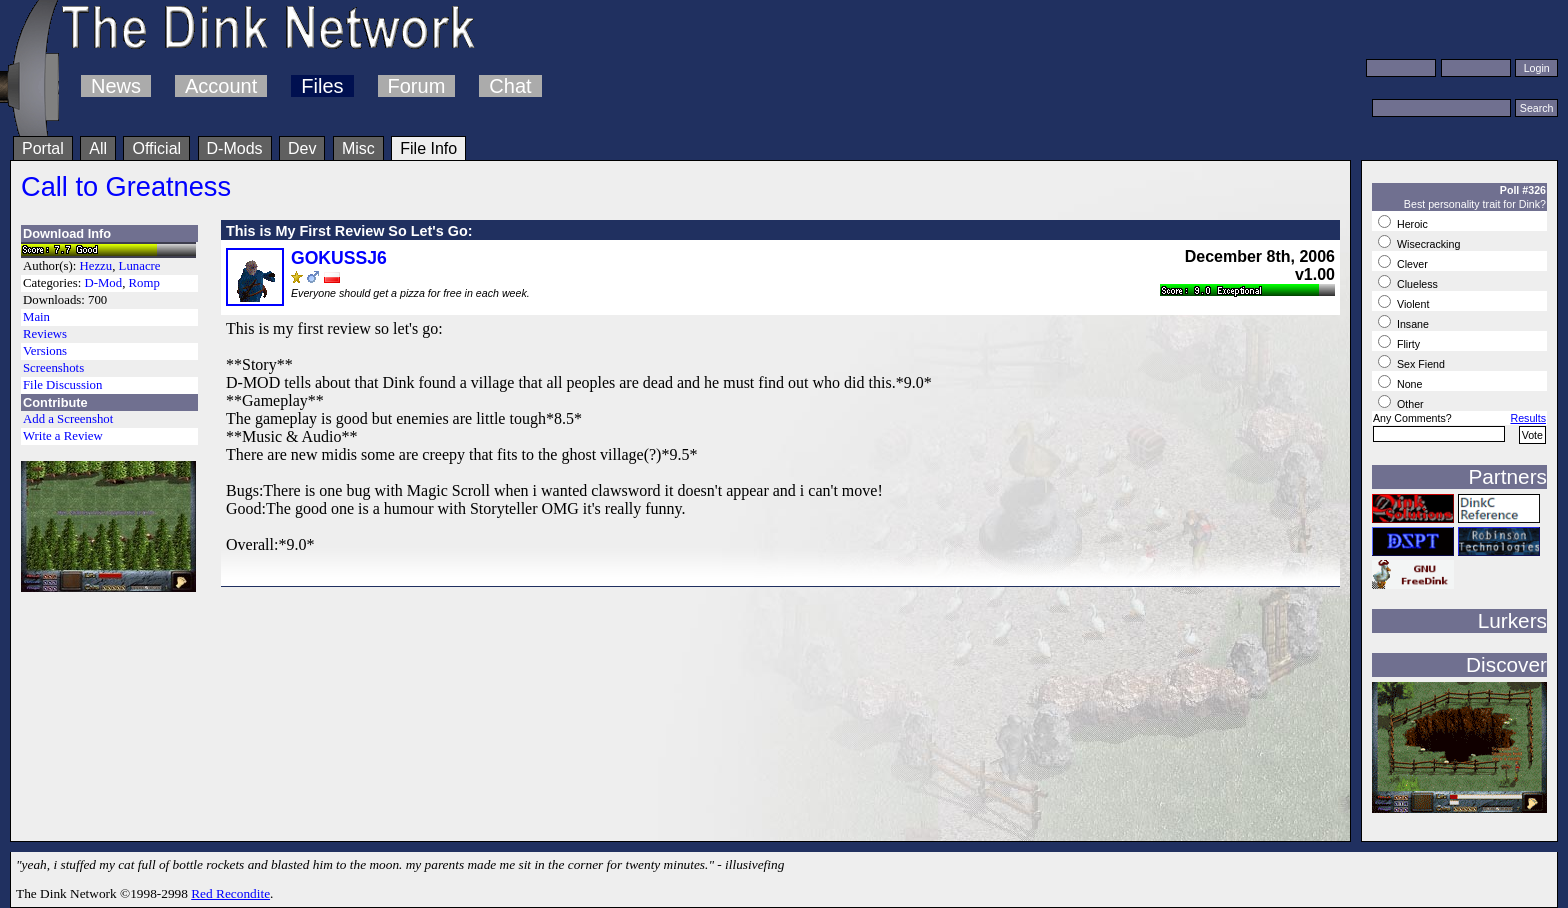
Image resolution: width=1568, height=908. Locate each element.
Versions (45, 351)
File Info (428, 148)
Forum (417, 86)
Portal (43, 148)
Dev (302, 148)
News (116, 86)
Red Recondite (230, 893)
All (98, 148)
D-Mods (235, 148)
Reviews (45, 334)
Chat (510, 86)
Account (221, 86)
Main (36, 317)
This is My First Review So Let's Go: (349, 231)
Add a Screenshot (68, 419)
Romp (144, 283)
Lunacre (140, 266)
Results (1528, 418)
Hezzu (96, 266)
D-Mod (103, 283)
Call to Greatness (126, 186)
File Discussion (62, 385)
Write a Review (63, 436)
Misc (358, 148)
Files (322, 86)
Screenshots (53, 368)
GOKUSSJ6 (339, 258)
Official (156, 148)
